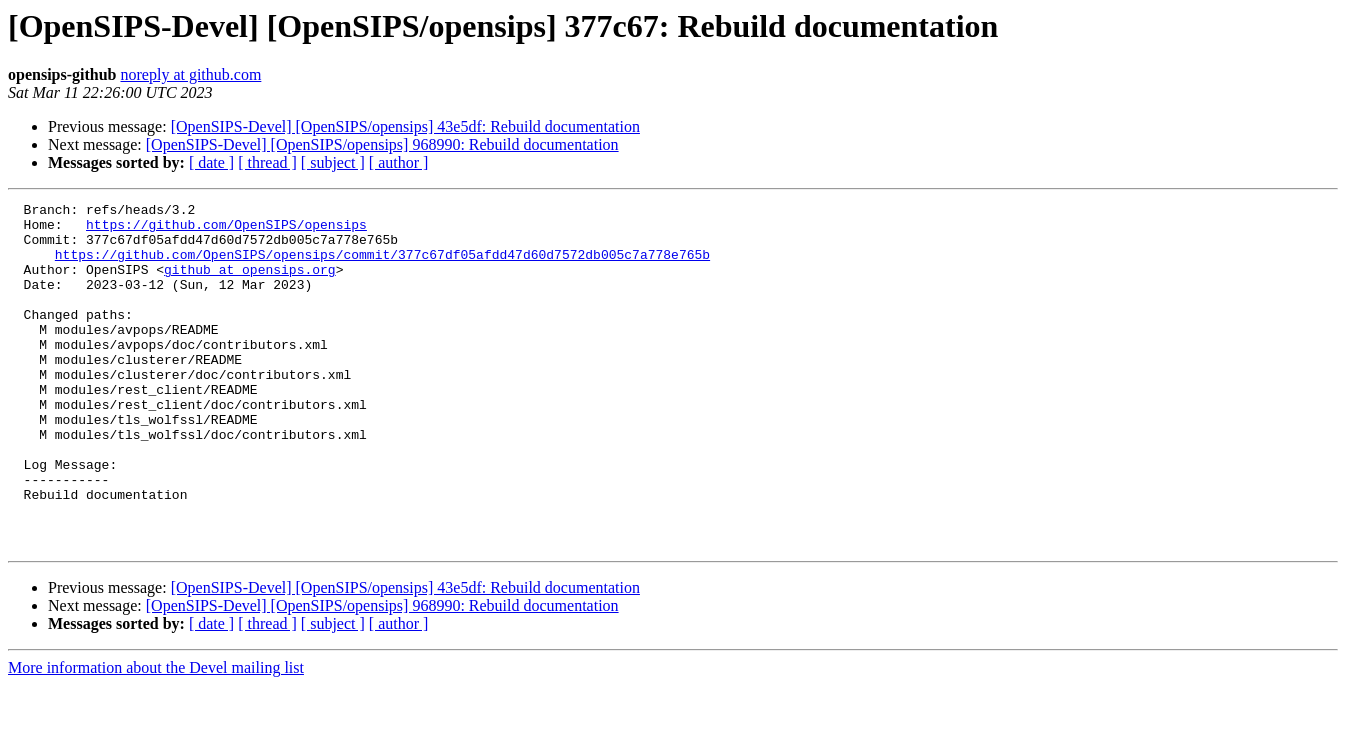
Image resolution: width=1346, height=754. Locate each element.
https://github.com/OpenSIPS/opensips (226, 230)
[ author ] (399, 162)
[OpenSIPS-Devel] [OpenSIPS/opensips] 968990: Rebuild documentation (382, 144)
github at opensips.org (250, 284)
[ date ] (211, 162)
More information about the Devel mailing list (156, 736)
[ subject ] (333, 162)
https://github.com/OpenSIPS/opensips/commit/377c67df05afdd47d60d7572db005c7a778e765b (382, 266)
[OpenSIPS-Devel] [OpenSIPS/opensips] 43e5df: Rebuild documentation (405, 126)
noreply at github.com (191, 74)
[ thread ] (267, 162)
